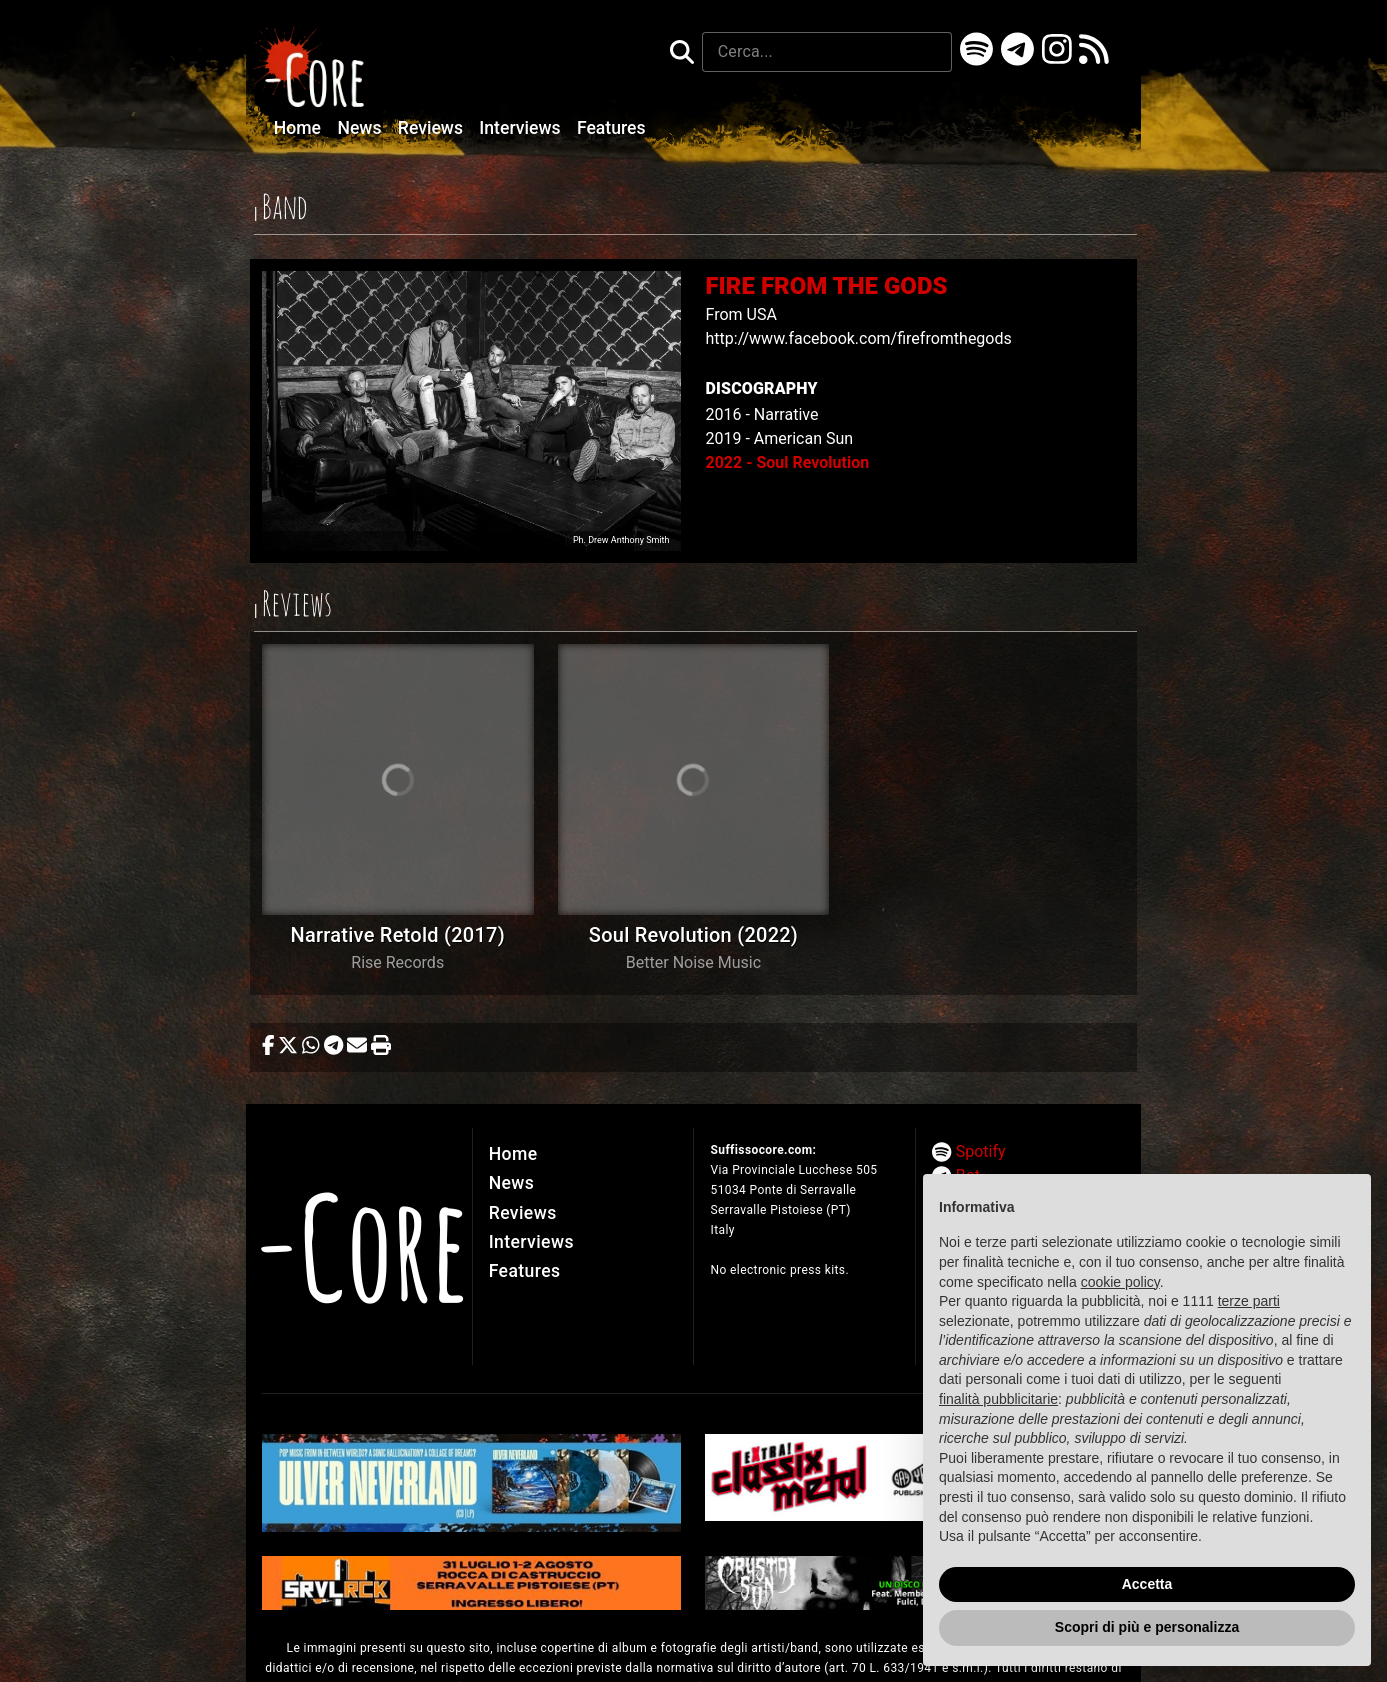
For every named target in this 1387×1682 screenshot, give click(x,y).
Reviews (433, 128)
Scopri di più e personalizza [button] (1147, 1627)
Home (300, 128)
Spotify (981, 1151)
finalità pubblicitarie (998, 1399)
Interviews (522, 128)
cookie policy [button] (1120, 1282)
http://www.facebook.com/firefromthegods (858, 338)
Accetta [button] (1147, 1584)
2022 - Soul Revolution (787, 462)
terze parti (1249, 1301)
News (361, 128)
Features (611, 128)
